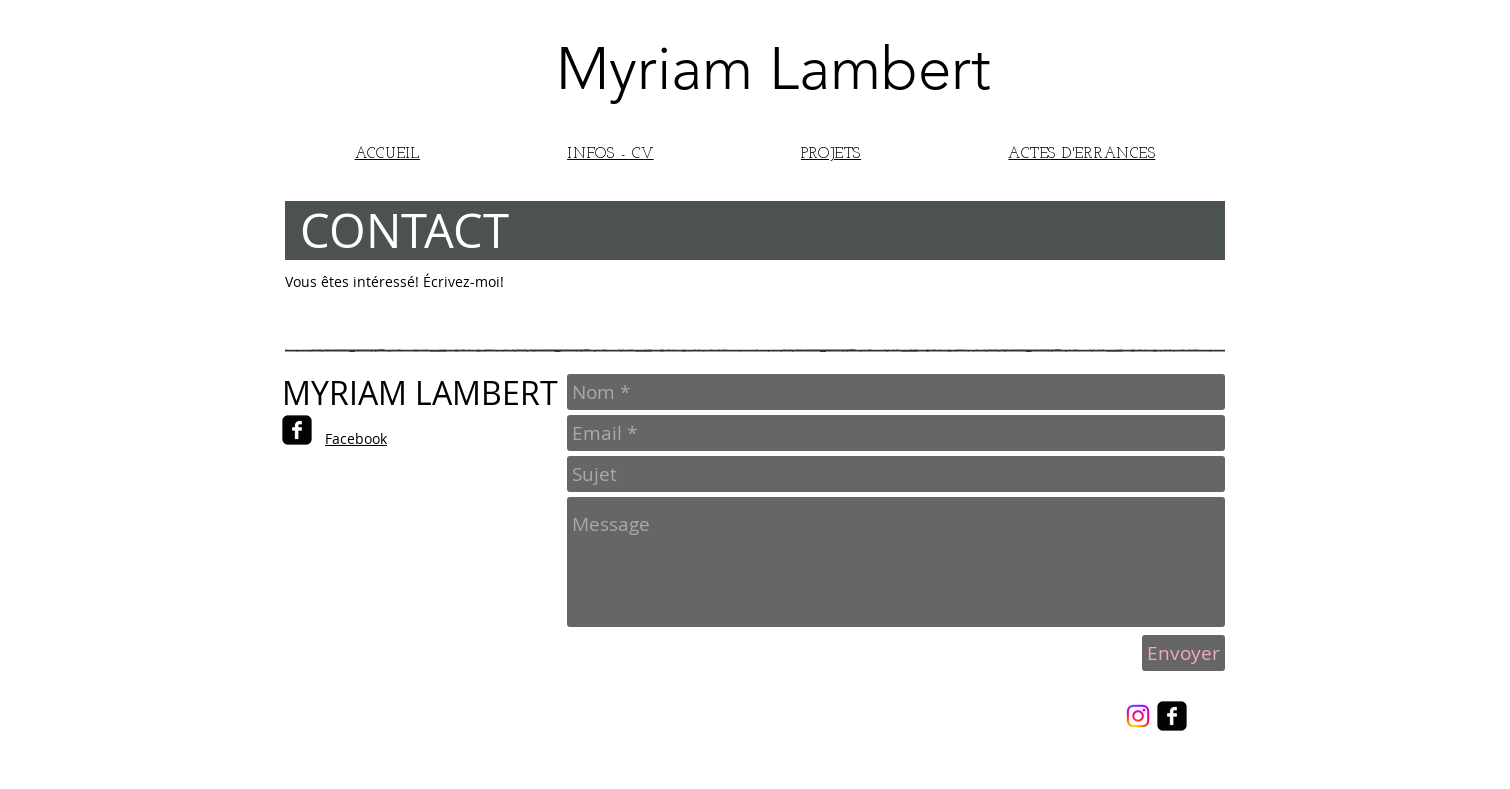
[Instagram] (1138, 716)
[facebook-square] (297, 430)
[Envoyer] (1183, 653)
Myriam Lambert (773, 68)
